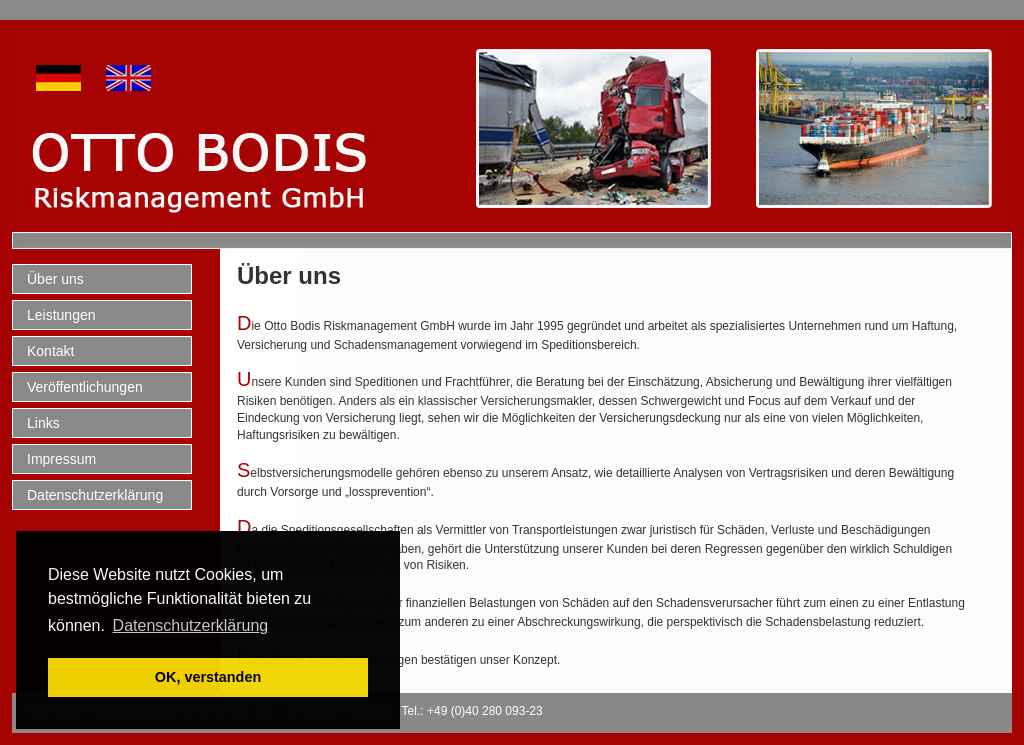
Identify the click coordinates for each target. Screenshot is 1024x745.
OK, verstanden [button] (208, 677)
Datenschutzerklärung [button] (191, 625)
